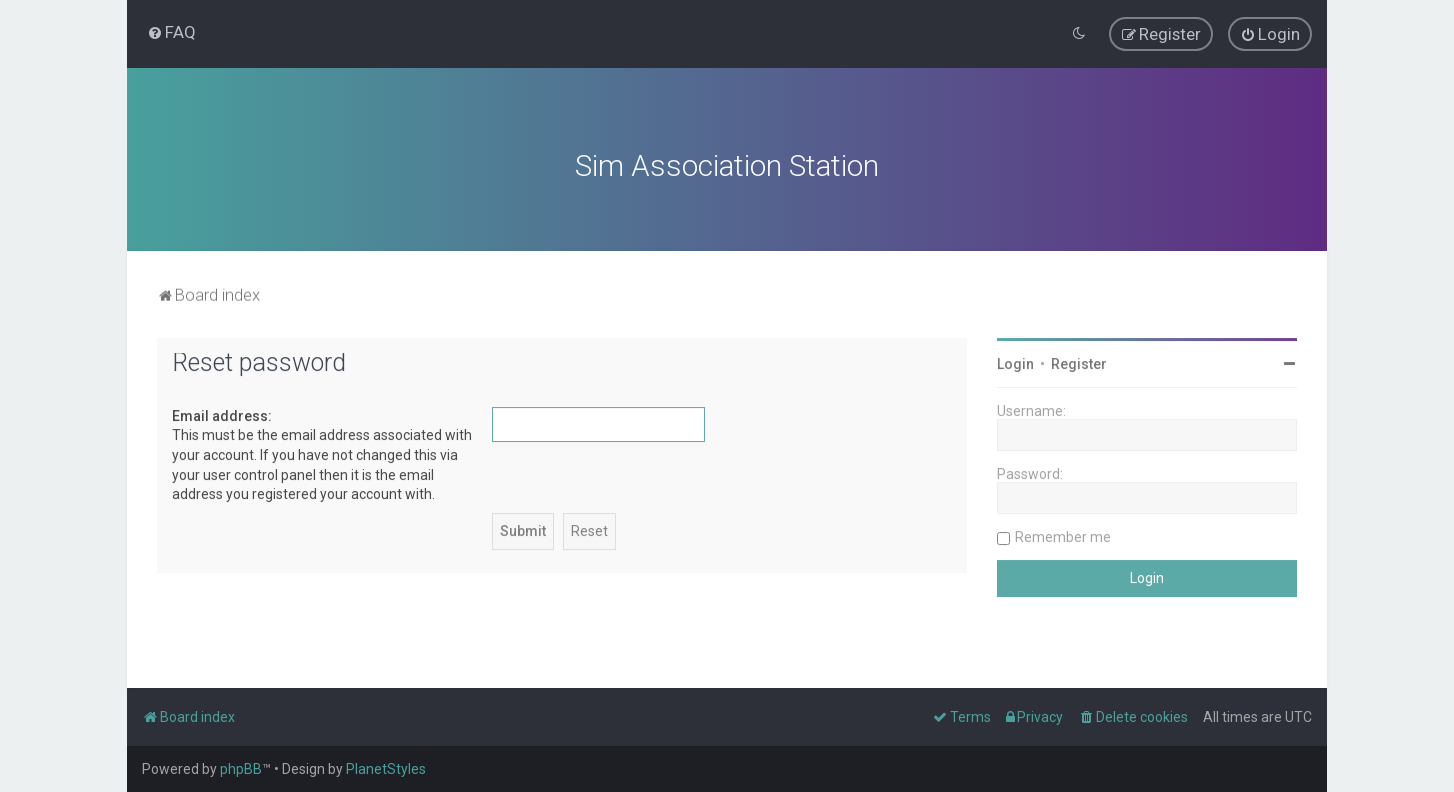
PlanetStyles (386, 769)
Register (1079, 362)
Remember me (1063, 535)
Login (1015, 362)
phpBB (241, 769)
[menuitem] (171, 32)
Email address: (222, 414)
